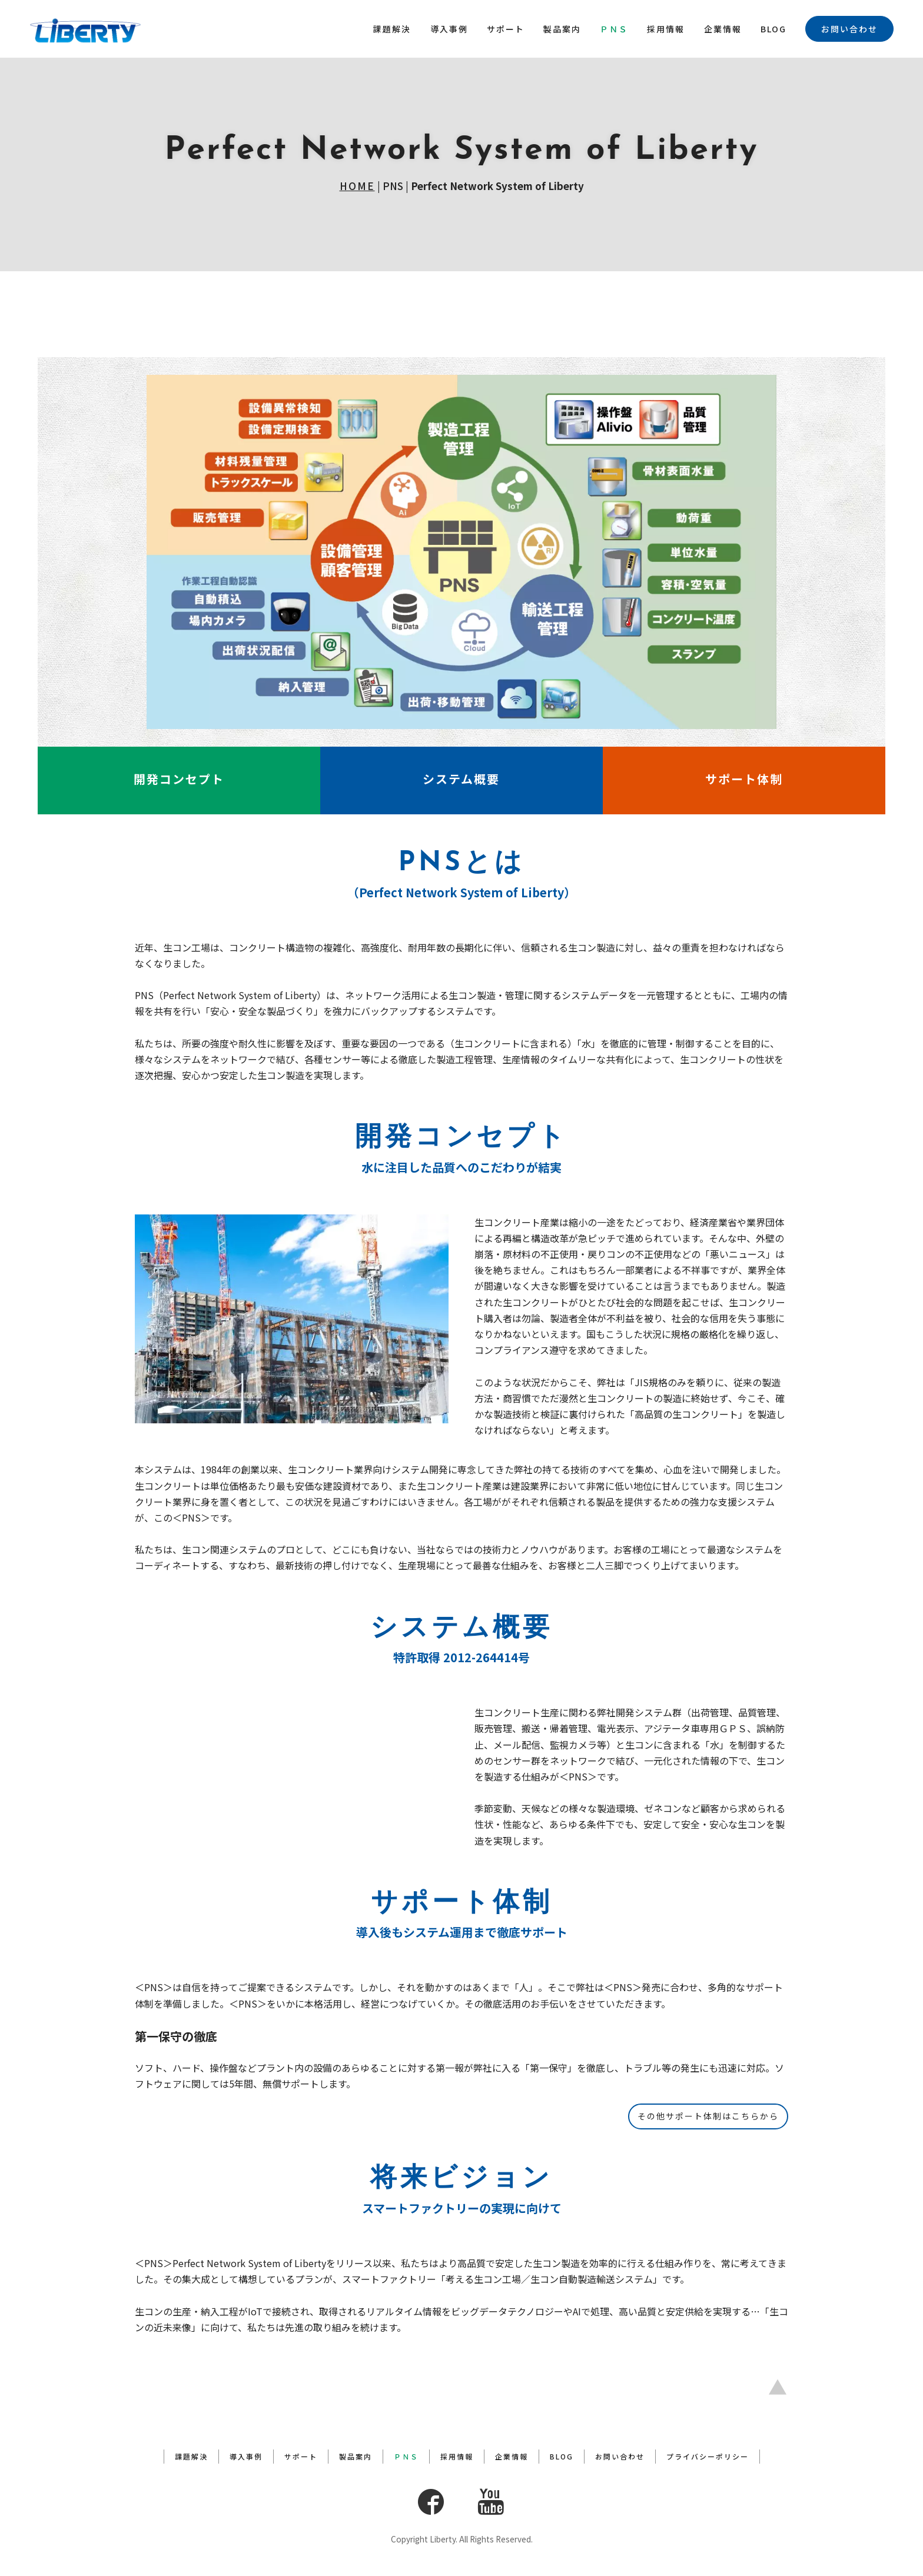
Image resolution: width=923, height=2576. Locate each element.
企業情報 (723, 29)
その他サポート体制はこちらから (708, 2116)
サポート (505, 29)
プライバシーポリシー (707, 2457)
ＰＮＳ (614, 29)
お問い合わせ (849, 29)
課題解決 (392, 29)
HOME (357, 185)
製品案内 (562, 29)
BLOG (773, 29)
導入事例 (449, 29)
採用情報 (666, 29)
